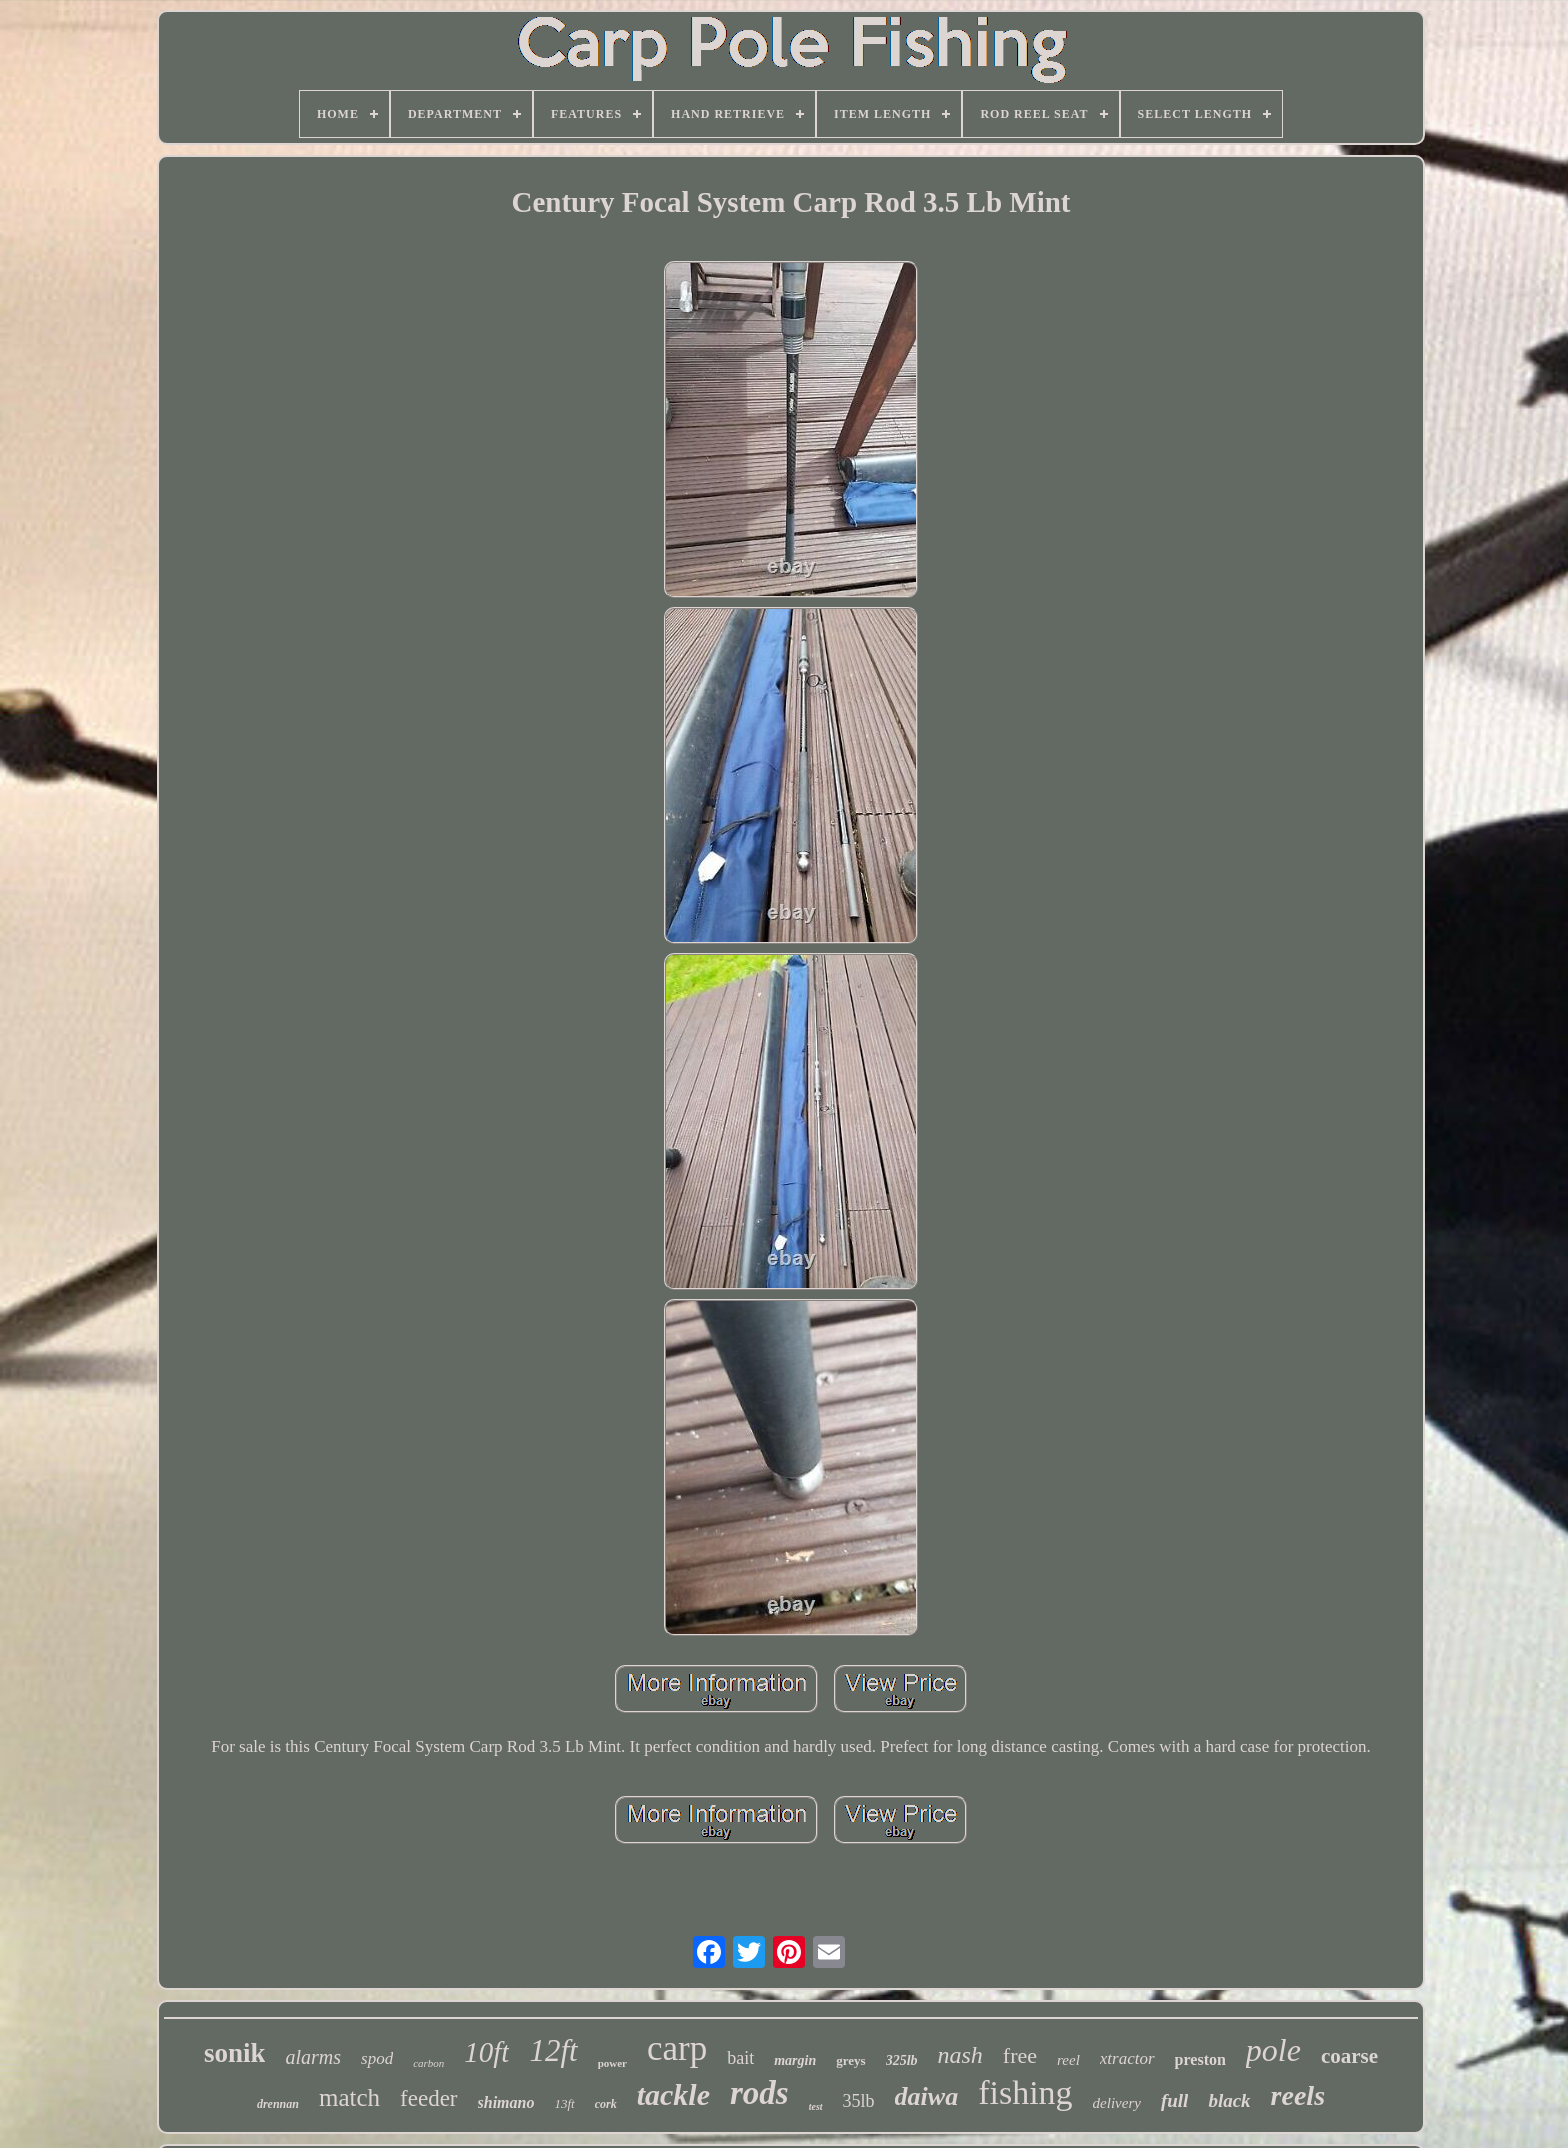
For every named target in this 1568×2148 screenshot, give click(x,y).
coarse (1349, 2056)
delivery (1117, 2103)
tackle (673, 2094)
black (1229, 2100)
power (612, 2063)
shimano (506, 2102)
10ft (486, 2052)
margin (795, 2060)
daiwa (927, 2096)
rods (759, 2093)
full (1174, 2100)
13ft (564, 2103)
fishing (1025, 2092)
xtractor (1127, 2058)
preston (1200, 2059)
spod (377, 2058)
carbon (428, 2063)
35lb (859, 2101)
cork (606, 2104)
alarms (313, 2057)
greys (850, 2060)
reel (1068, 2060)
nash (960, 2055)
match (349, 2097)
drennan (278, 2104)
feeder (428, 2098)
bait (740, 2058)
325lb (902, 2060)
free (1020, 2055)
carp (677, 2048)
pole (1273, 2050)
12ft (553, 2050)
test (816, 2106)
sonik (235, 2053)
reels (1298, 2095)
